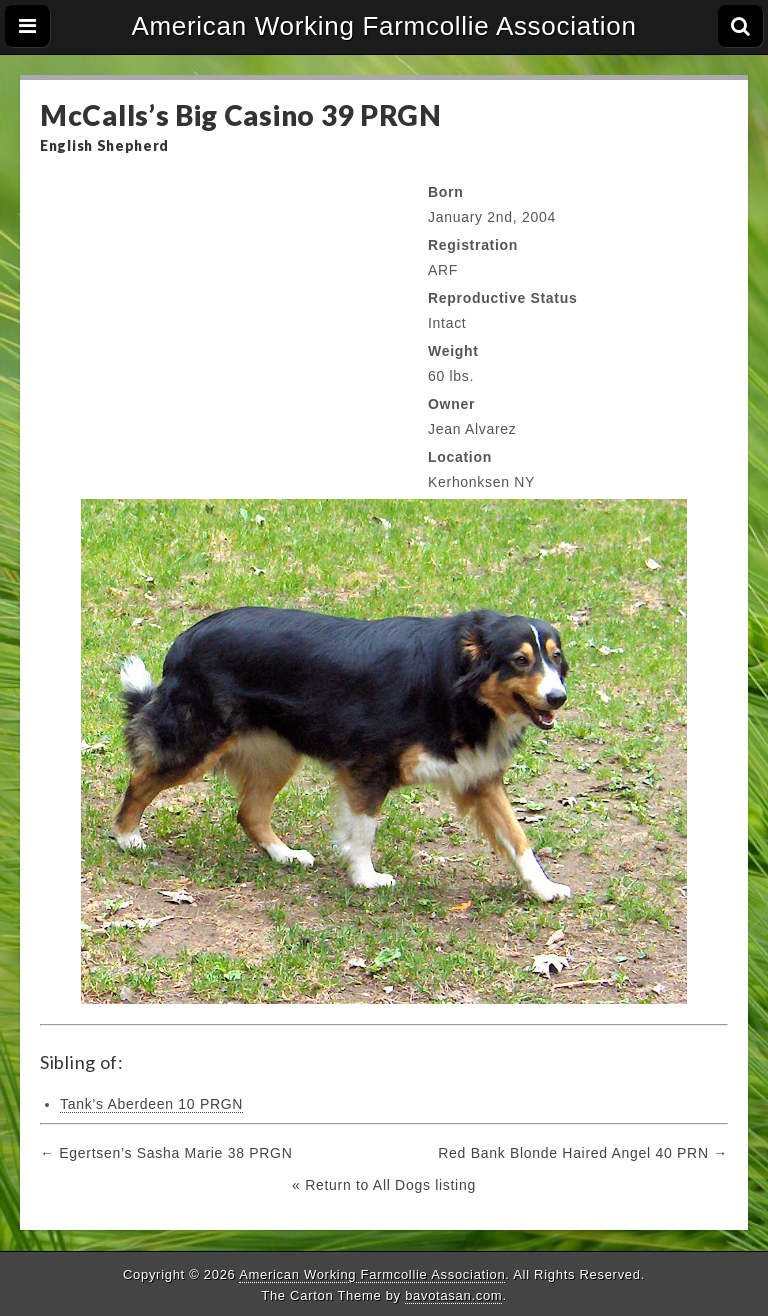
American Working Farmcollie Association (383, 26)
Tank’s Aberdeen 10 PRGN (151, 1104)
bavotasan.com (453, 1295)
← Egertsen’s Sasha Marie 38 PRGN (166, 1153)
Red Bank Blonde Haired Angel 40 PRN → (583, 1153)
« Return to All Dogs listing (384, 1185)
